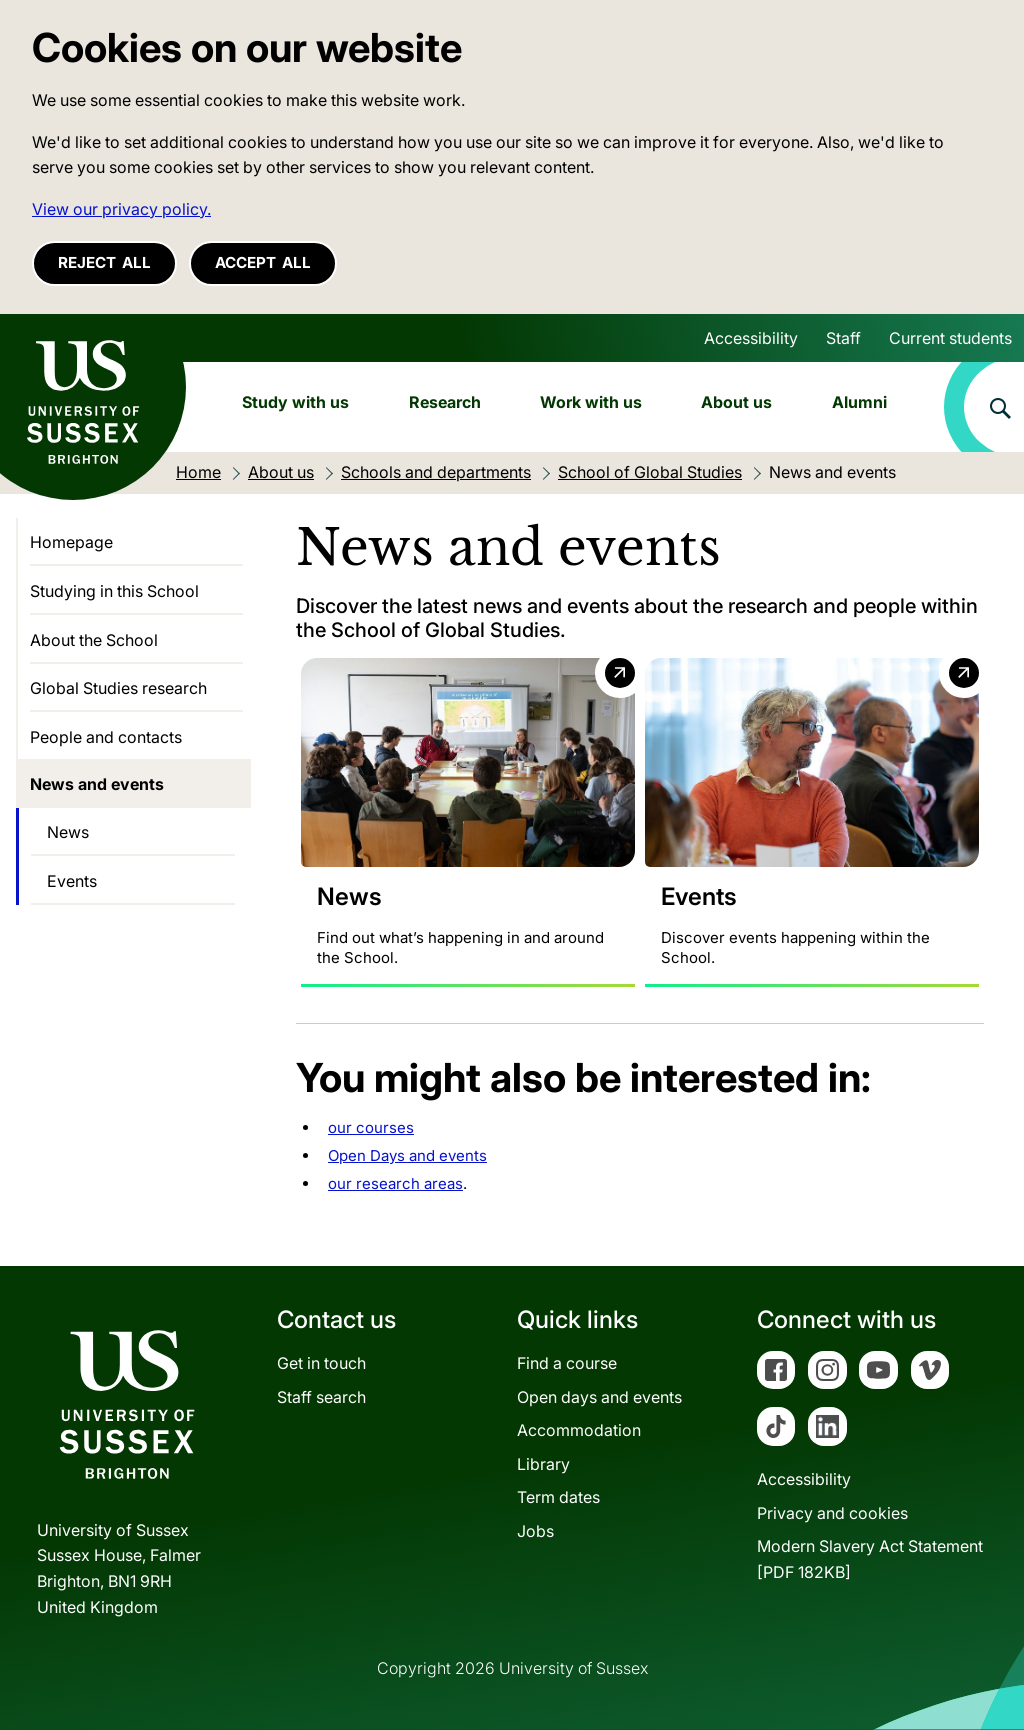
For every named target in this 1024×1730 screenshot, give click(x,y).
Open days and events (599, 1397)
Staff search (321, 1397)
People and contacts (106, 737)
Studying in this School (114, 591)
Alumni (859, 402)
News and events (97, 784)
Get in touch (321, 1363)
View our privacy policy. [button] (121, 209)
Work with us (591, 402)
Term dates (558, 1498)
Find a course (567, 1363)
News (68, 832)
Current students (950, 338)
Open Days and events (407, 1155)
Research (445, 402)
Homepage (71, 542)
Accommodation (579, 1430)
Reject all (104, 262)
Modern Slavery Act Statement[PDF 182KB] (870, 1559)
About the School (94, 640)
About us (736, 402)
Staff (843, 338)
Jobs (535, 1531)
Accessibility (751, 338)
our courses (371, 1127)
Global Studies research (118, 688)
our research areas (395, 1183)
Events (72, 881)
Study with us (295, 402)
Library (543, 1464)
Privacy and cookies (832, 1513)
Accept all (263, 262)
